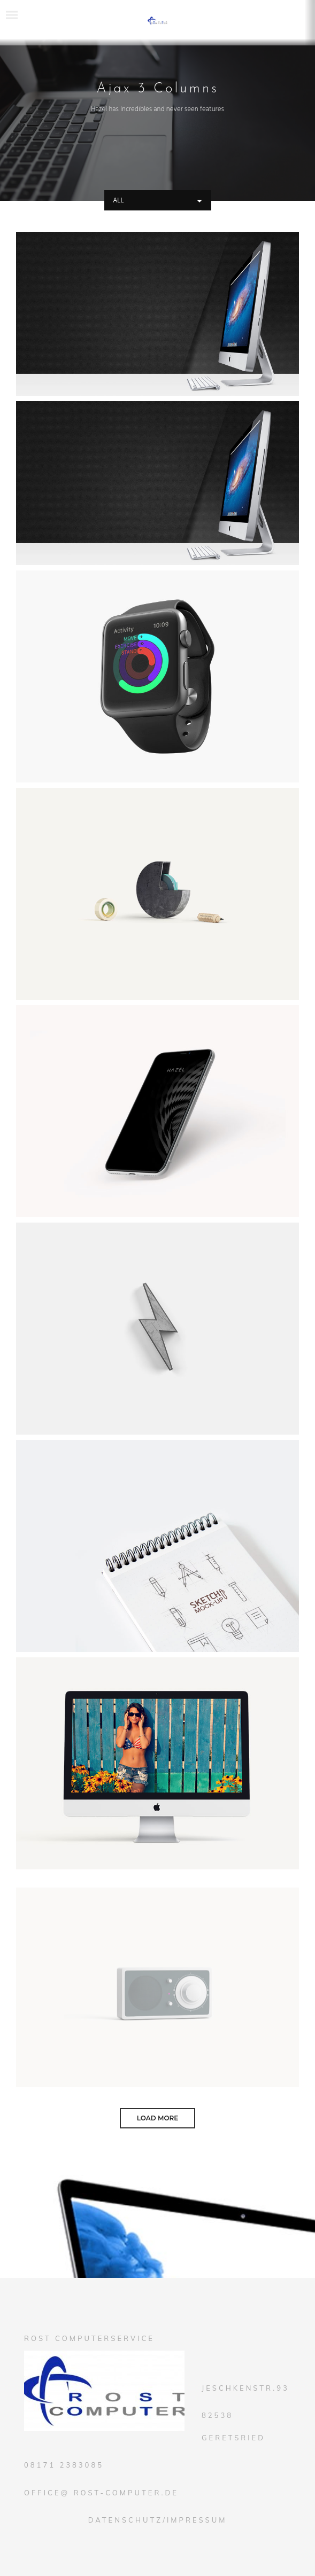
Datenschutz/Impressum (157, 2520)
